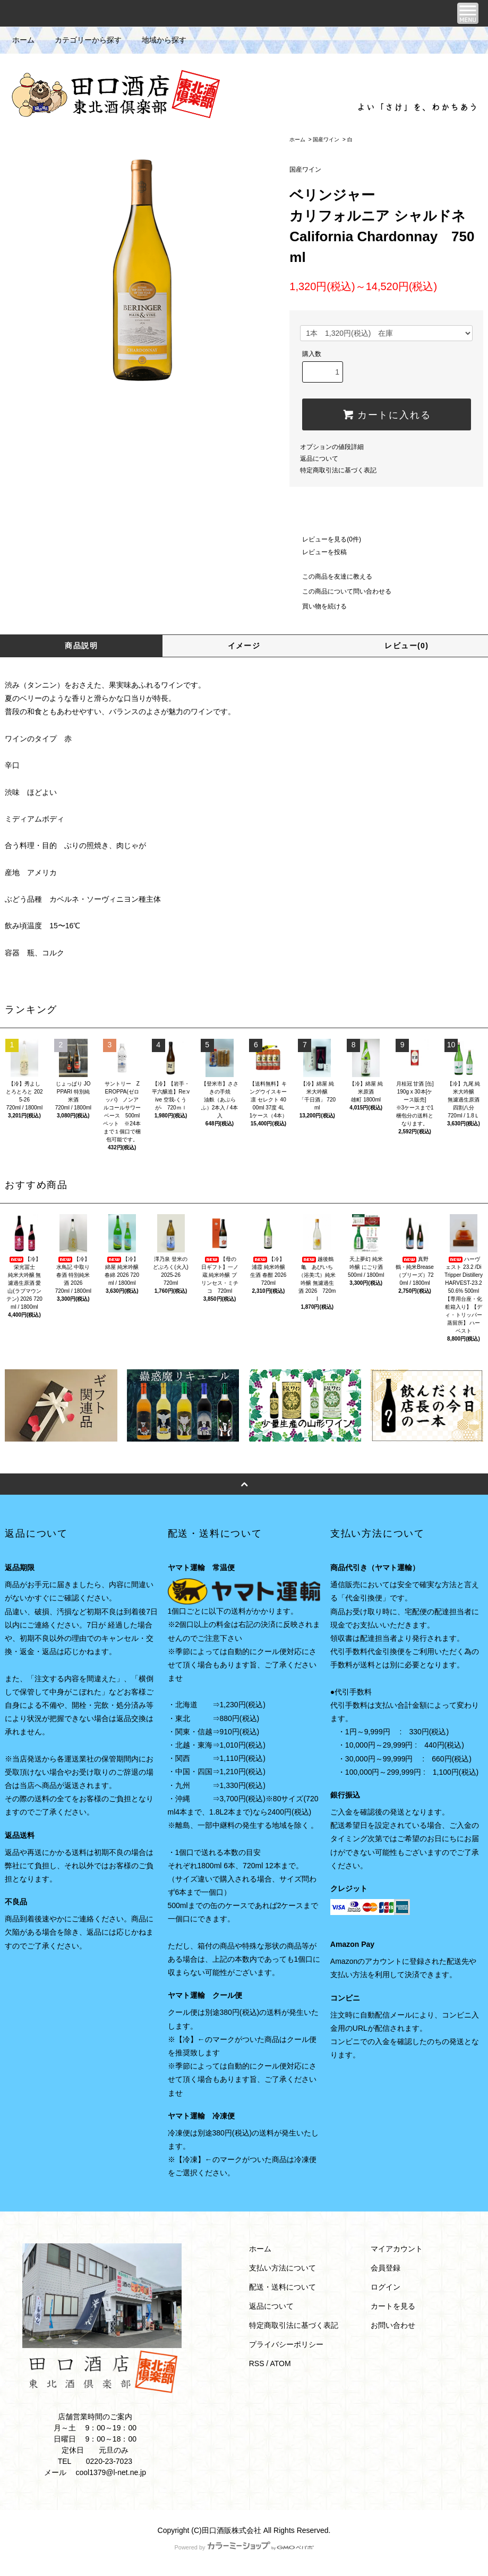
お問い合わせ (393, 2325)
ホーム (23, 40)
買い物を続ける (318, 606)
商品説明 (81, 645)
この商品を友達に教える (330, 576)
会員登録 (385, 2268)
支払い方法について (282, 2268)
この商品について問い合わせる (340, 591)
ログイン (385, 2287)
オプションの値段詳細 (332, 447)
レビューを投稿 (318, 552)
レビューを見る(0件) (325, 539)
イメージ (244, 645)
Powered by (243, 2547)
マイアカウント (397, 2248)
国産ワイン (326, 139)
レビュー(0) (406, 645)
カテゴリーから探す (82, 40)
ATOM (280, 2363)
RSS (256, 2363)
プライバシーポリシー (286, 2344)
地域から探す (157, 40)
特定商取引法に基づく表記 (338, 470)
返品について (319, 458)
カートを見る (393, 2306)
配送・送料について (282, 2287)
